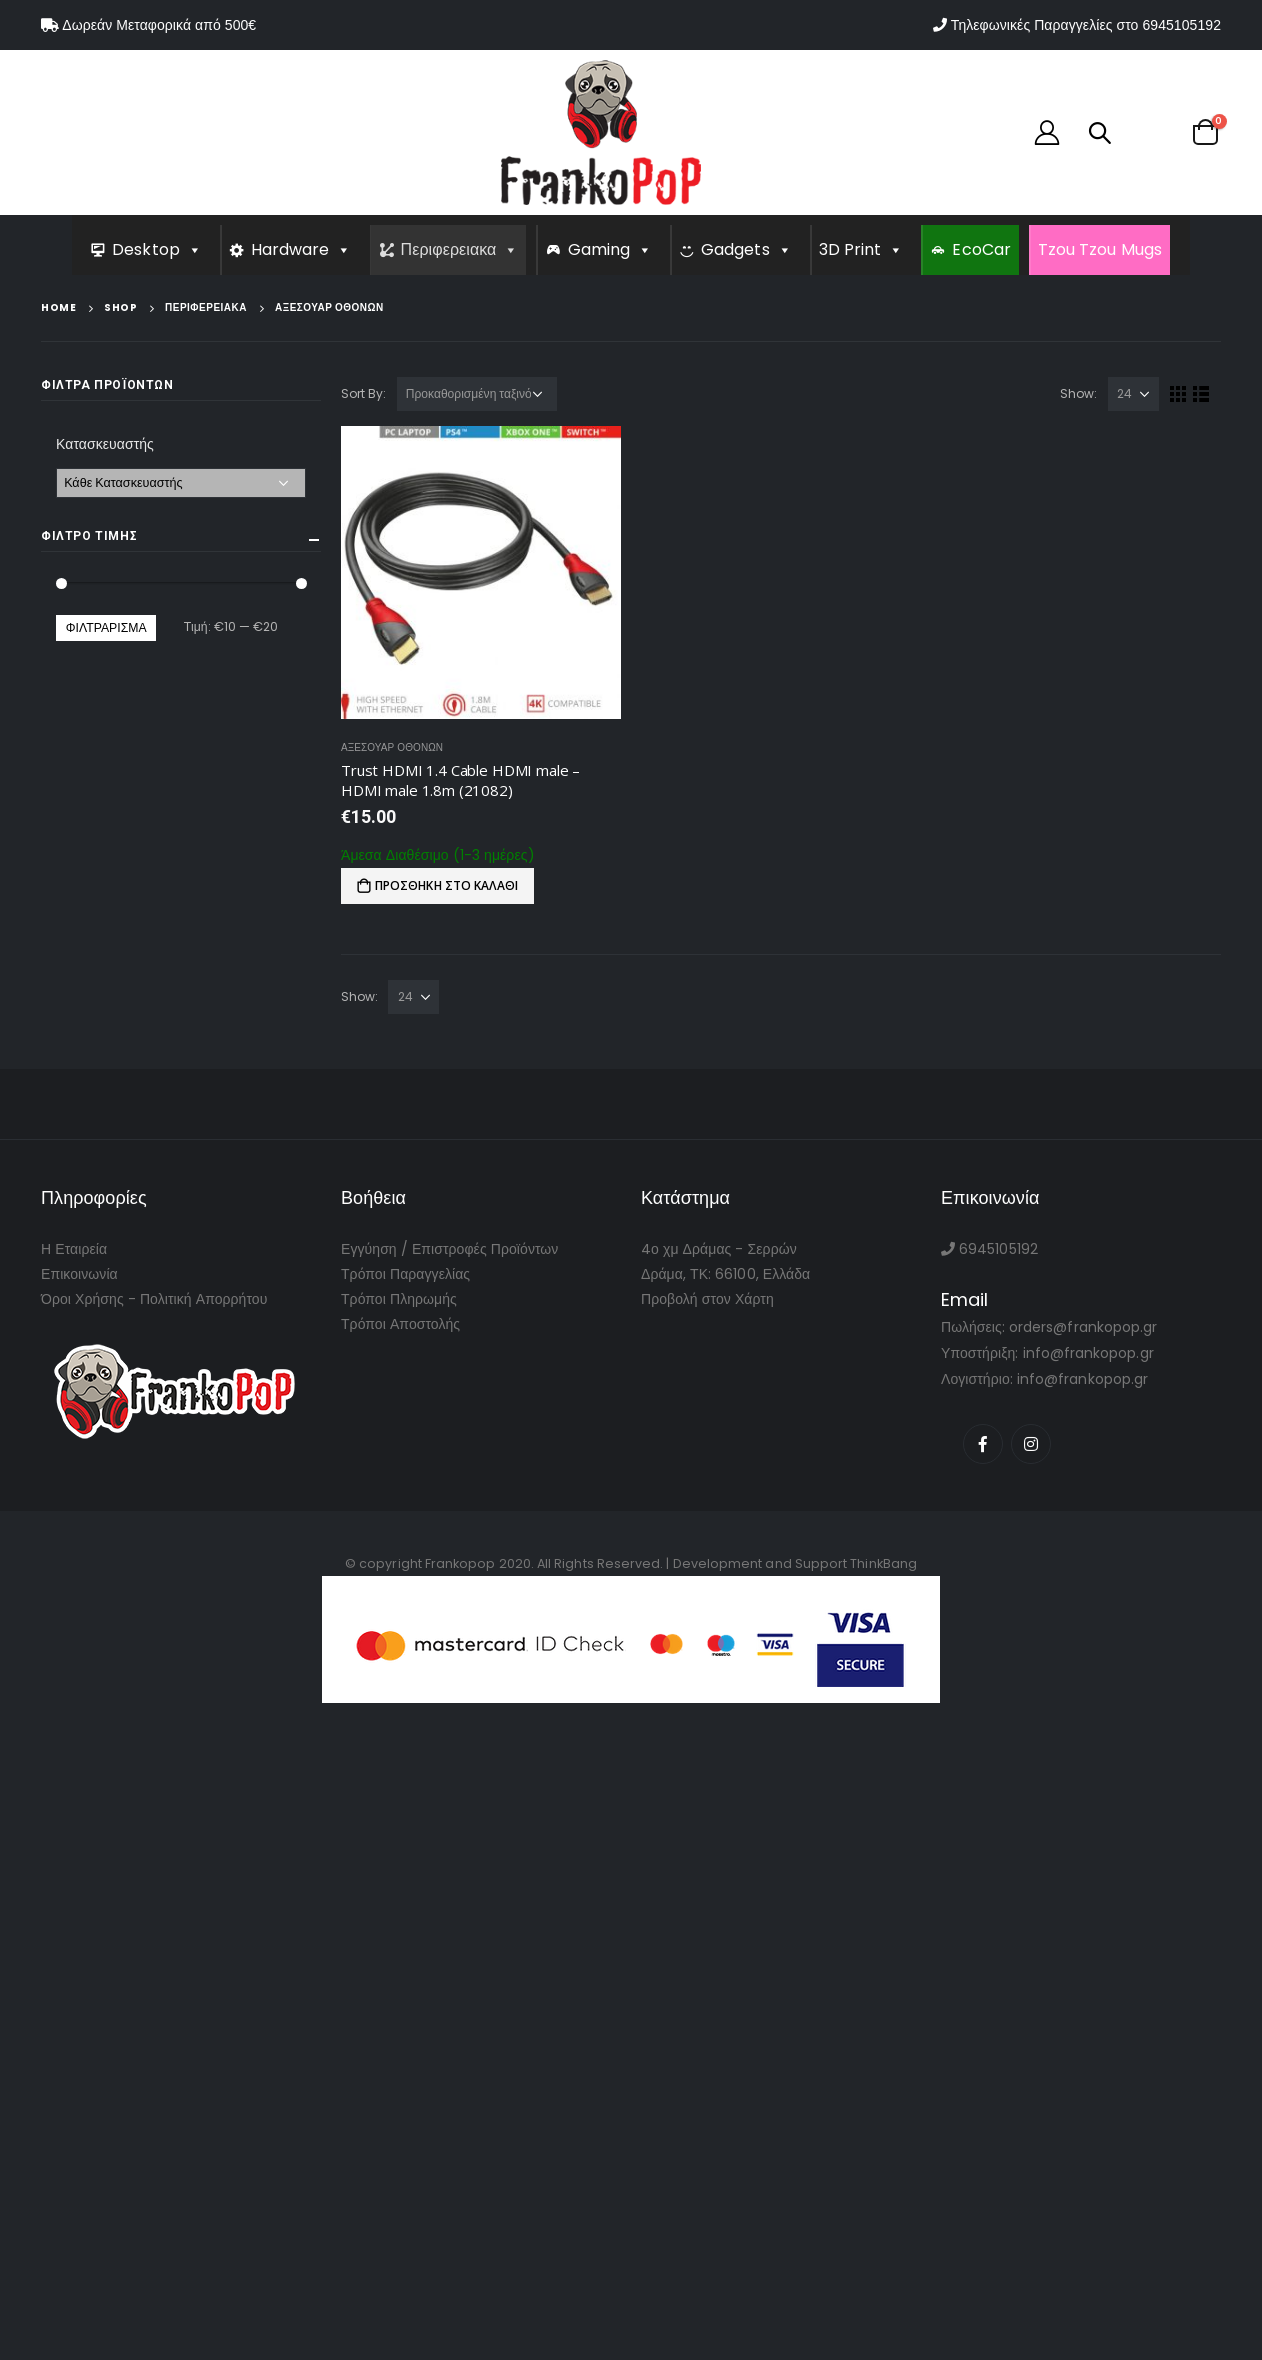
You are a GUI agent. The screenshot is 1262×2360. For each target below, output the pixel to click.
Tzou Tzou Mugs (1100, 249)
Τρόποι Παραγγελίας (405, 1274)
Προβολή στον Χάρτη (707, 1299)
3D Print (861, 249)
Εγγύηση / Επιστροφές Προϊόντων (449, 1249)
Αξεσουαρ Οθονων (392, 747)
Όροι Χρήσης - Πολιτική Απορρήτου (154, 1299)
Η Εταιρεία (74, 1249)
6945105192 (1181, 25)
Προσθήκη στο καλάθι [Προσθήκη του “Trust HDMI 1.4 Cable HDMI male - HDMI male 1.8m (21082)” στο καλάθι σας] (446, 885)
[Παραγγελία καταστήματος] (477, 394)
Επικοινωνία (79, 1274)
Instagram (1031, 1444)
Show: (1078, 393)
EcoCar (981, 249)
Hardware (301, 249)
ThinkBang (883, 1563)
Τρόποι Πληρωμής (399, 1299)
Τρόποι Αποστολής (400, 1324)
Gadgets (746, 249)
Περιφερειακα (460, 249)
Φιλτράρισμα (106, 627)
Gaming (610, 249)
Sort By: (364, 393)
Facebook (983, 1444)
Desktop (157, 249)
